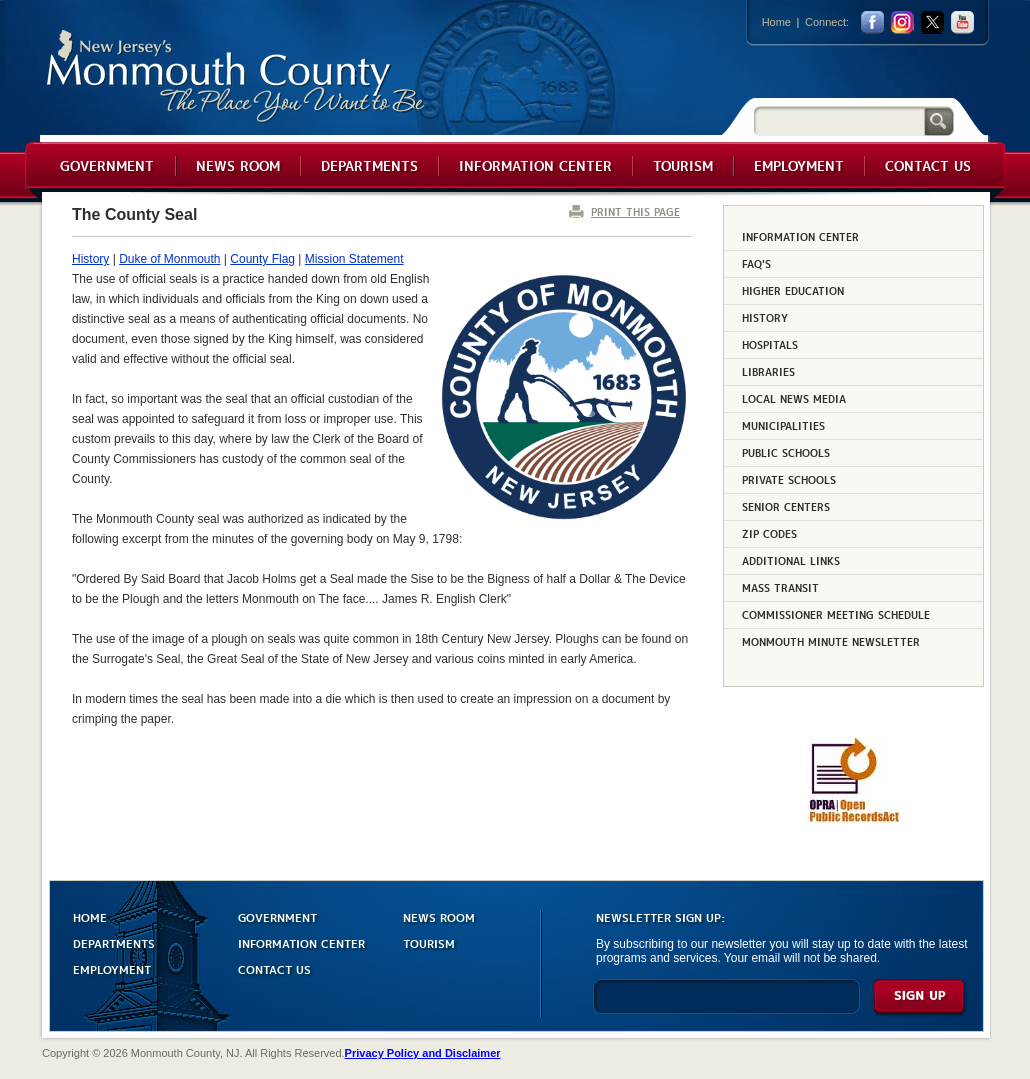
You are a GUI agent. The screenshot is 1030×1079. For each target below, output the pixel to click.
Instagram (902, 22)
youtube (962, 22)
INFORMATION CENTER (301, 942)
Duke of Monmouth (169, 259)
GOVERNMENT (277, 916)
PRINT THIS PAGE (635, 211)
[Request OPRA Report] (853, 819)
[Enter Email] (726, 1005)
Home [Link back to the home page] (776, 22)
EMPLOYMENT (112, 968)
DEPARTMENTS (114, 942)
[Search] (839, 120)
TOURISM (429, 942)
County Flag (262, 259)
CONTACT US (274, 968)
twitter (932, 22)
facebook (872, 22)
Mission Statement (354, 259)
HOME (90, 916)
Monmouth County (236, 76)
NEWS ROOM (439, 916)
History (90, 259)
